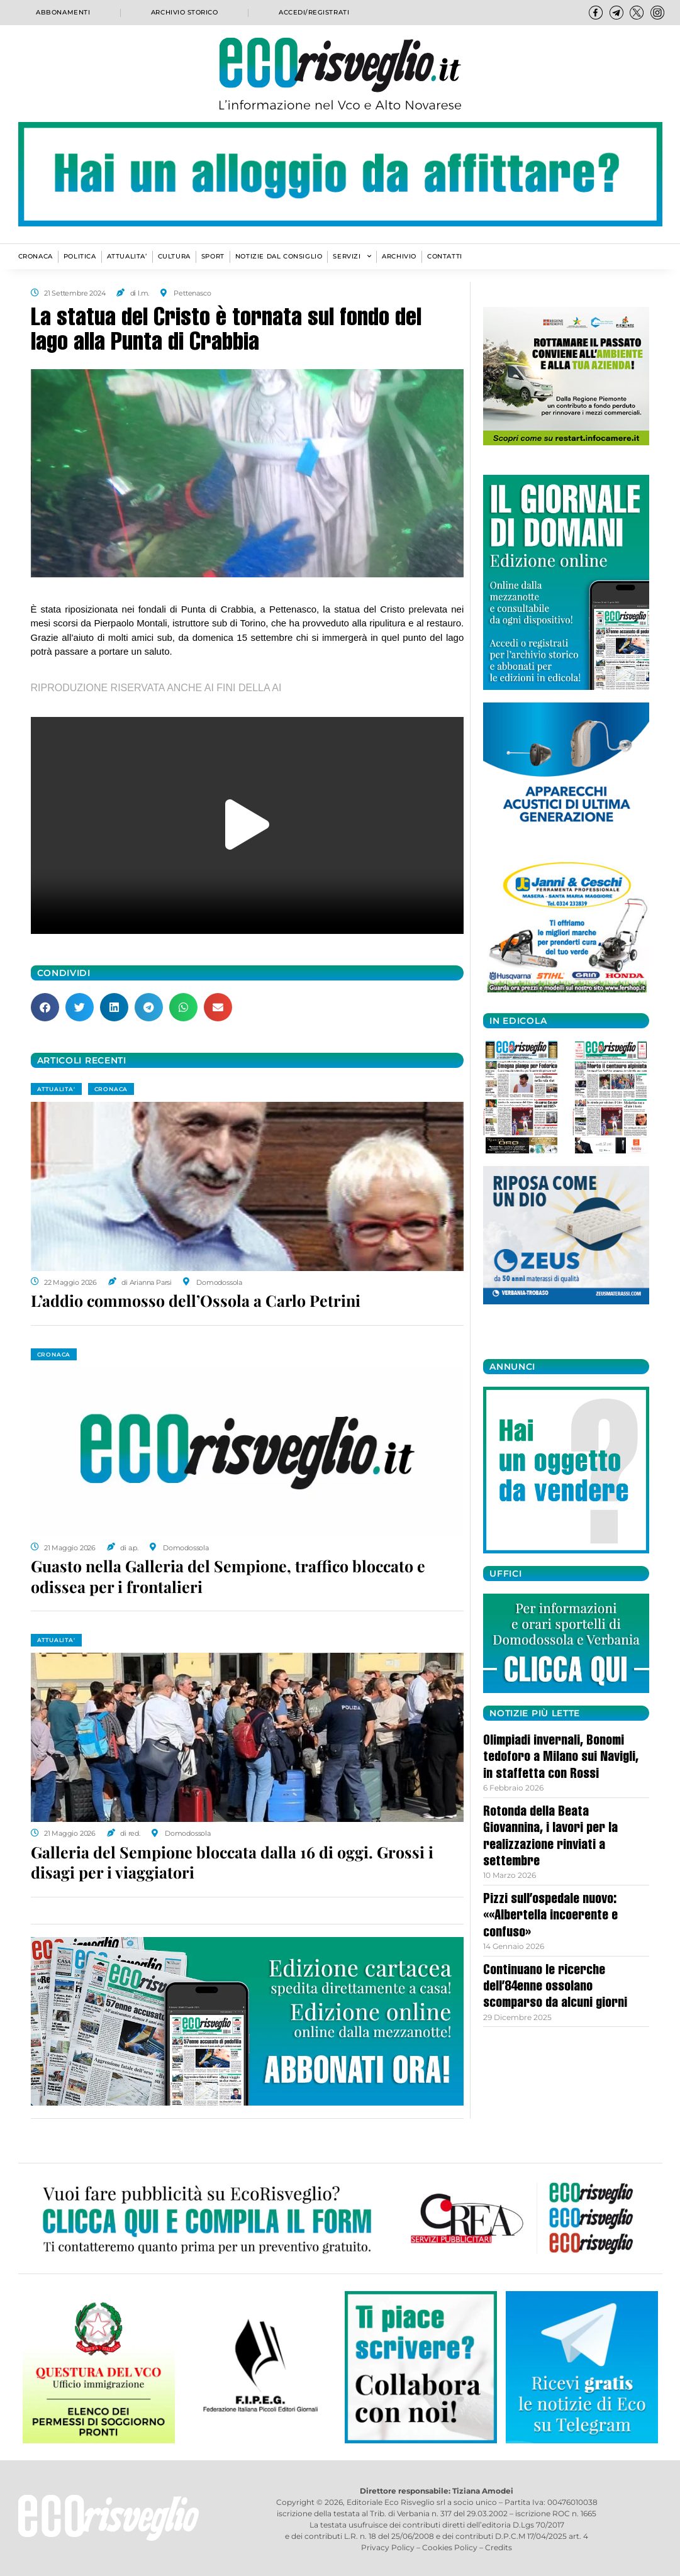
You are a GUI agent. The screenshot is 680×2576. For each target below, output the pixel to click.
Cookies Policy (449, 2547)
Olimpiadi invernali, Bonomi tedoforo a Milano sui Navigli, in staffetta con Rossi (560, 1758)
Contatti (444, 256)
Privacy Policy (388, 2547)
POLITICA (80, 256)
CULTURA (174, 256)
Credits (498, 2547)
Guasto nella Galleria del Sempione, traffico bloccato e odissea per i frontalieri (228, 1576)
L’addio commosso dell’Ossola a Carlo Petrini (195, 1300)
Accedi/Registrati (314, 12)
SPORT (213, 256)
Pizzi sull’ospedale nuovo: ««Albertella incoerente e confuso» (550, 1916)
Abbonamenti (62, 12)
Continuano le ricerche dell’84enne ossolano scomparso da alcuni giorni (555, 1987)
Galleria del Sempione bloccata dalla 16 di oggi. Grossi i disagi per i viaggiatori (232, 1862)
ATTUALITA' (56, 1088)
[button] (247, 825)
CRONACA (35, 256)
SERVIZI (352, 256)
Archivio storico (184, 12)
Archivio (399, 256)
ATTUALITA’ (127, 256)
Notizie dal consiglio (279, 256)
